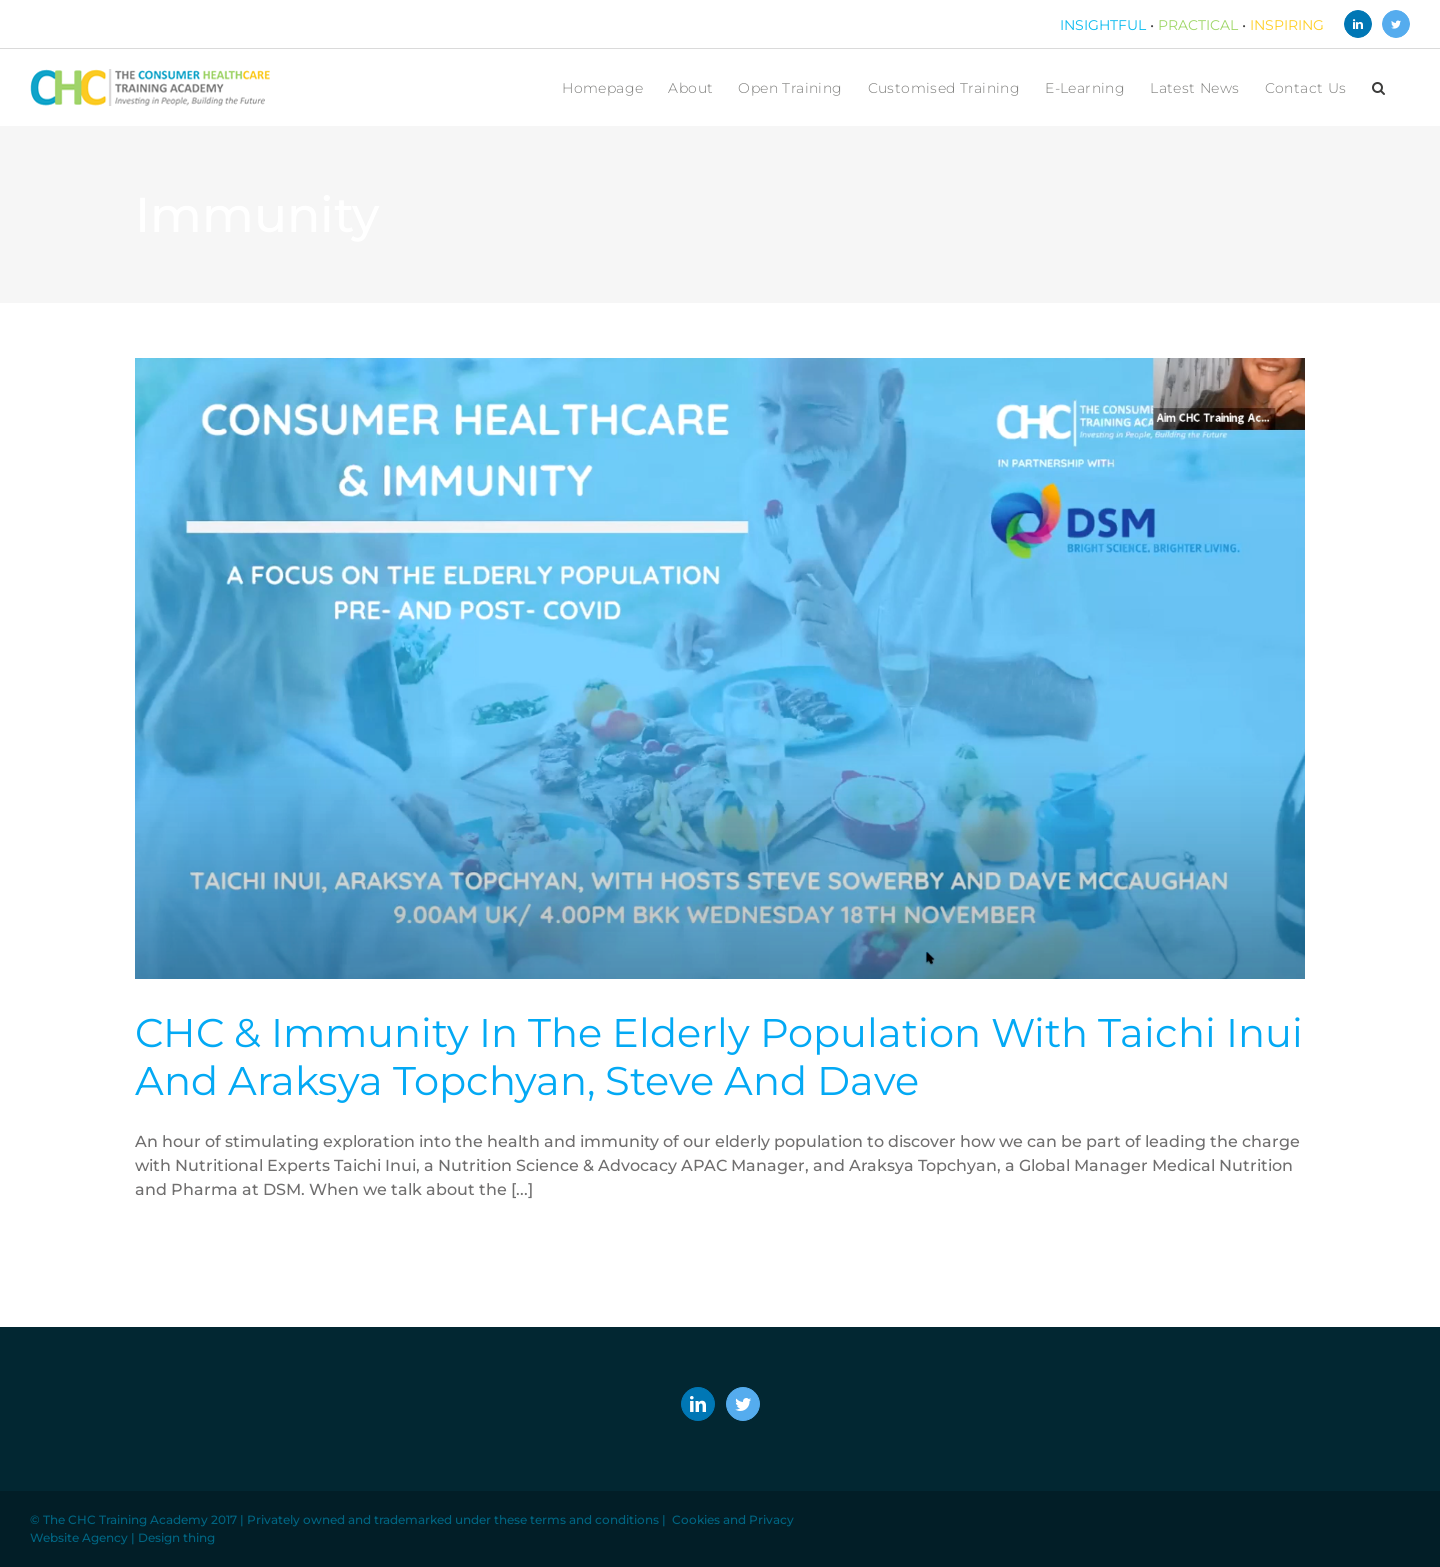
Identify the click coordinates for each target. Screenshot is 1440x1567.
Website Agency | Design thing (122, 1537)
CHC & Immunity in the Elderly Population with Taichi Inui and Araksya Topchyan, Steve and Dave (719, 1056)
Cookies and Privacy (733, 1519)
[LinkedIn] (698, 1404)
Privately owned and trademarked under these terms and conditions (453, 1519)
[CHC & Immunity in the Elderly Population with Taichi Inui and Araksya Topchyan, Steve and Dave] (720, 668)
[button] (1378, 87)
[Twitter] (743, 1404)
